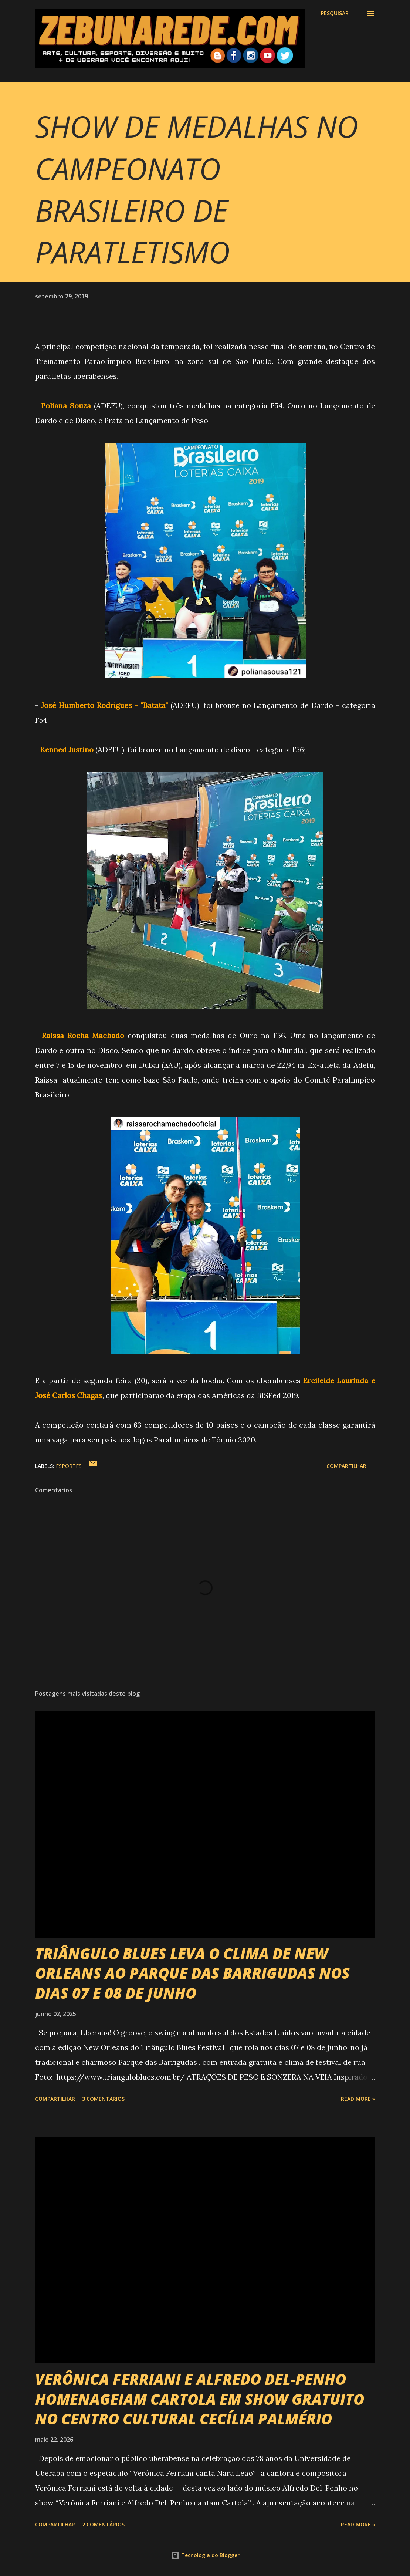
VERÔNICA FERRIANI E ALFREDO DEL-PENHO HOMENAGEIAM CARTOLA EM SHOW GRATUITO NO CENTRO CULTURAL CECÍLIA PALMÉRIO (199, 2399)
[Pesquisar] (335, 13)
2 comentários (103, 2524)
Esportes (69, 1465)
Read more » (358, 2098)
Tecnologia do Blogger (205, 2555)
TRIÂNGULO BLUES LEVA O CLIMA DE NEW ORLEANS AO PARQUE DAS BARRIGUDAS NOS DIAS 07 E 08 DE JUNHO (192, 1973)
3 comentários (103, 2098)
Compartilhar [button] (346, 1465)
